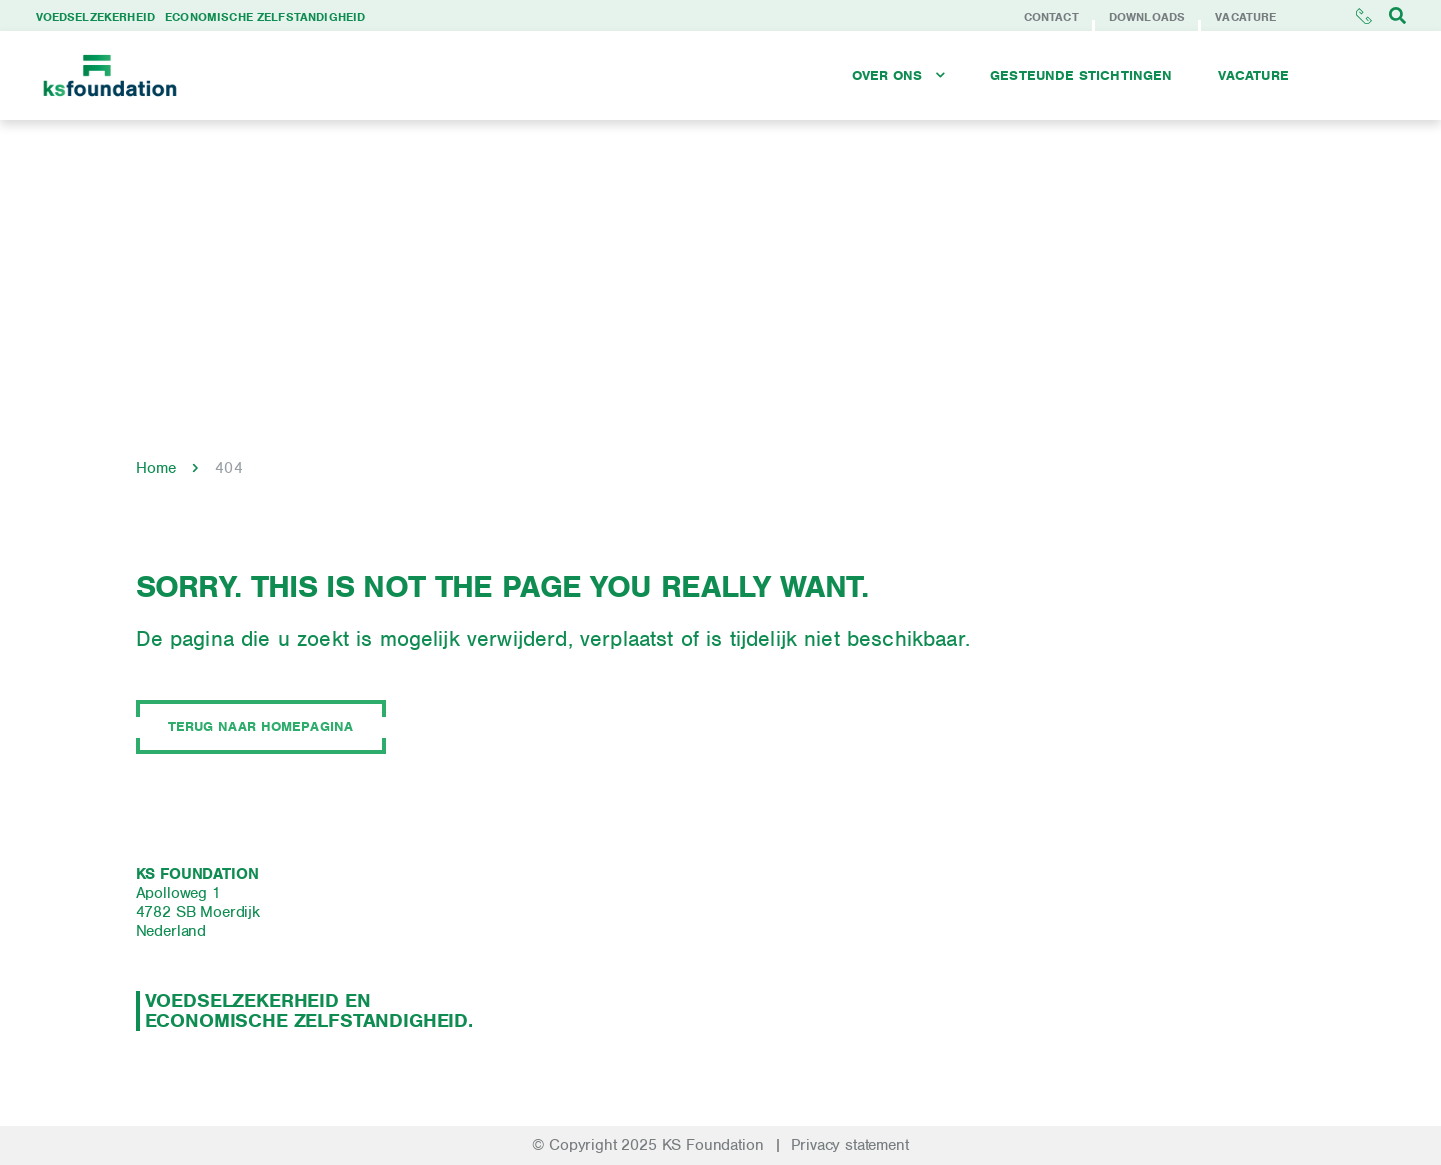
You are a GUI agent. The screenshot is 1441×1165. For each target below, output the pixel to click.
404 (228, 468)
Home (156, 468)
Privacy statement (849, 1145)
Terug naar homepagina (261, 727)
